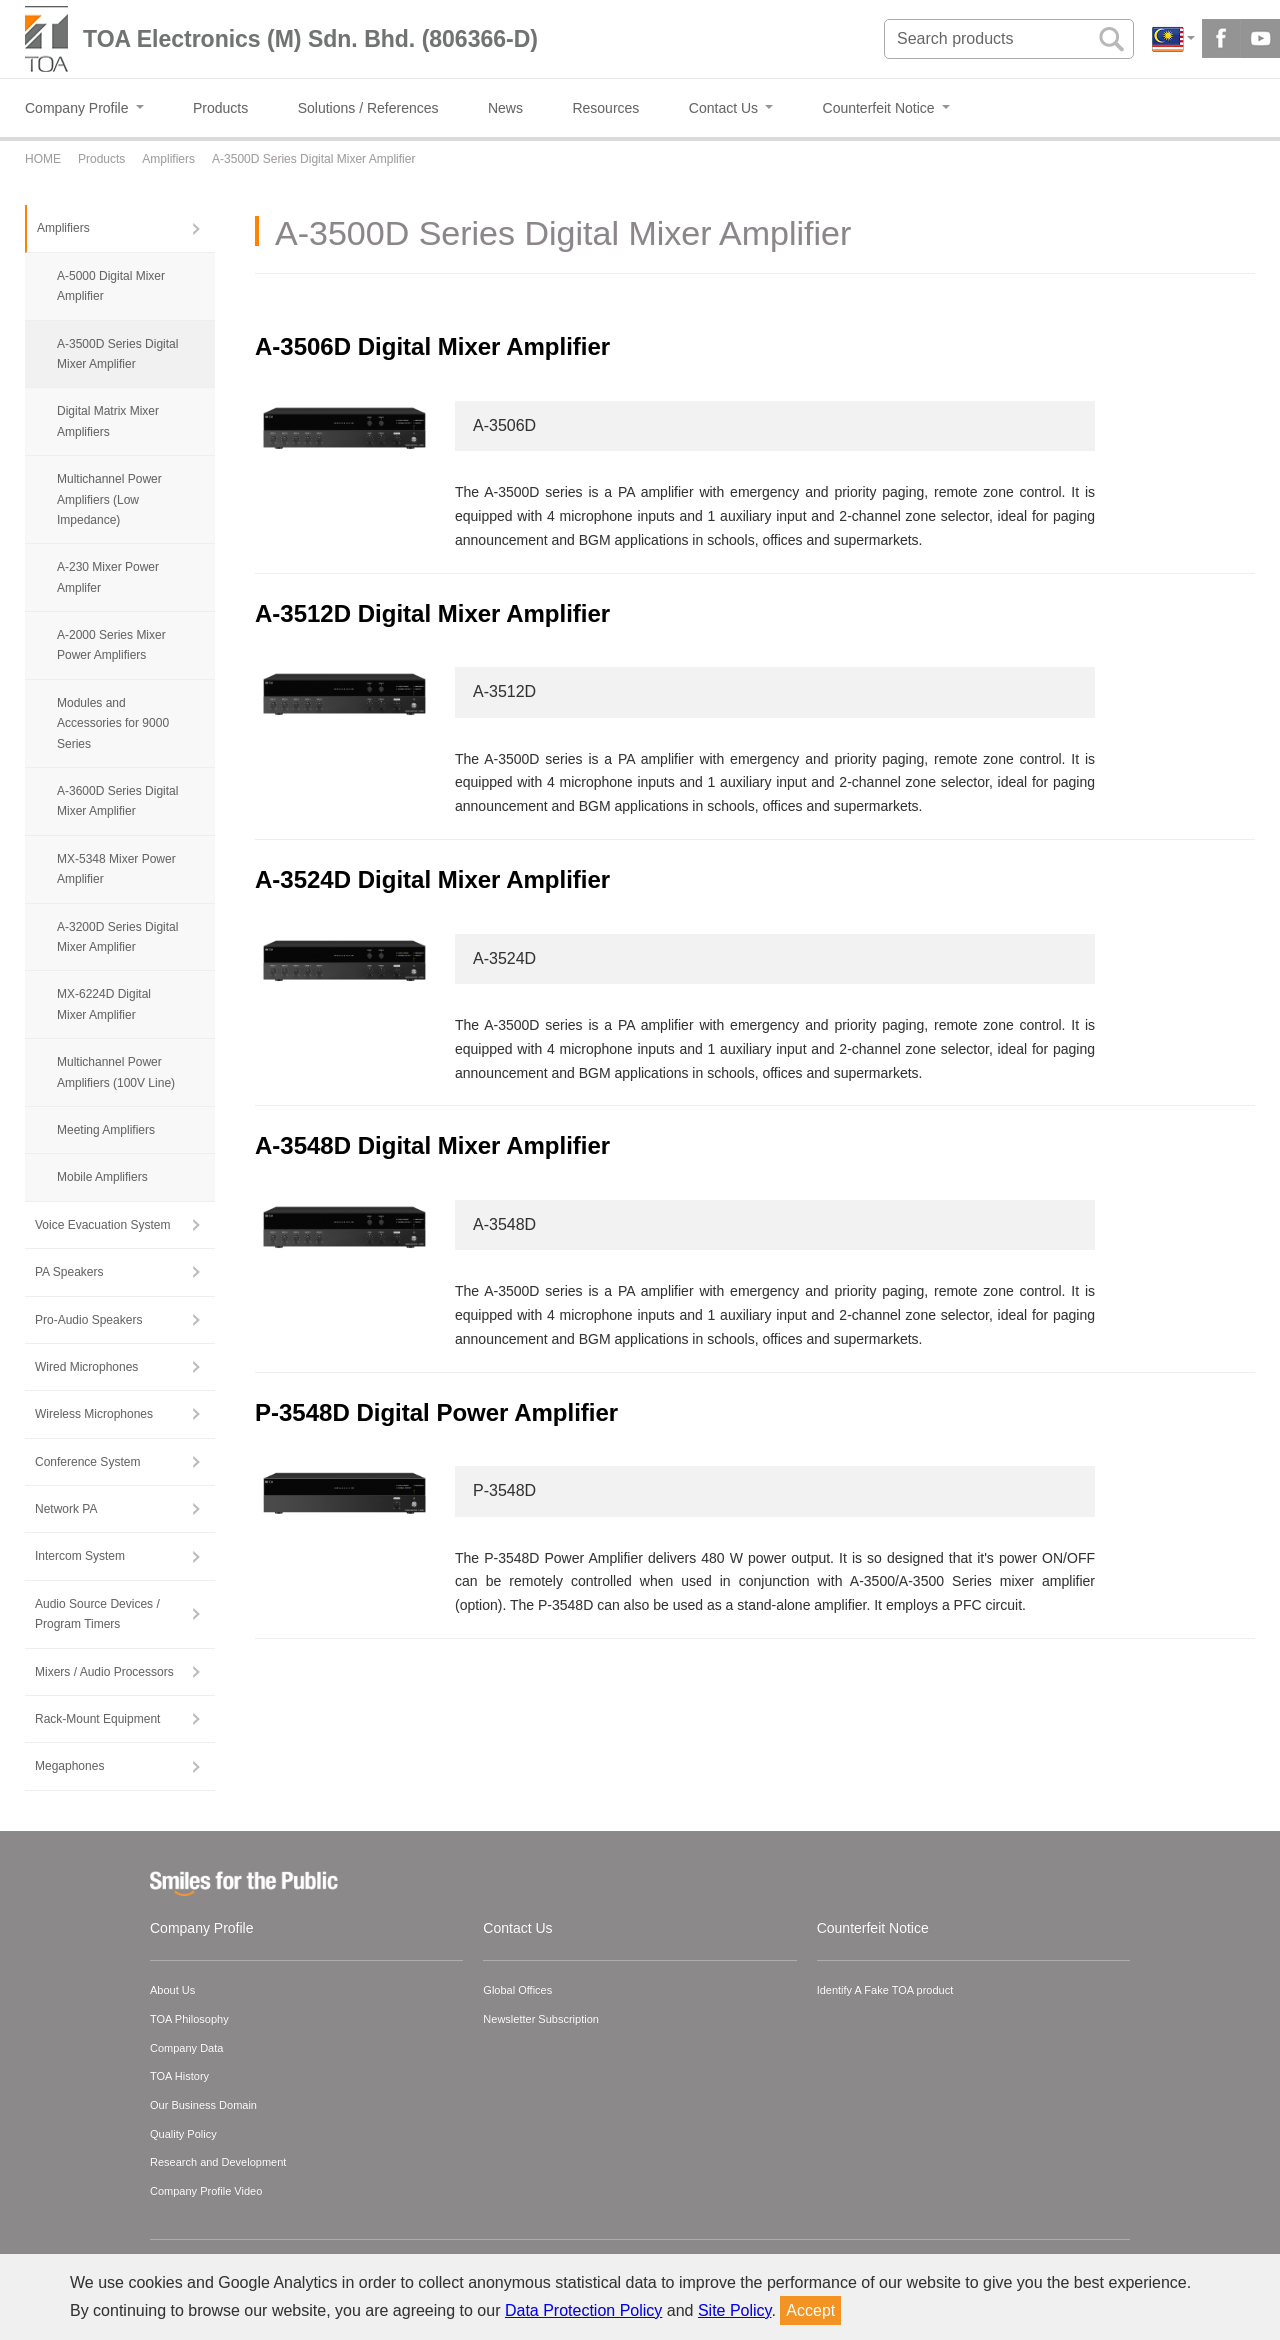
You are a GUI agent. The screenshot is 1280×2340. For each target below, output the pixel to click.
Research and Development (218, 2162)
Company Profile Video (206, 2191)
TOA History (179, 2076)
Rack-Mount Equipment (97, 1719)
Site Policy (735, 2310)
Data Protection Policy (583, 2310)
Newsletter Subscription (541, 2019)
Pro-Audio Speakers (88, 1320)
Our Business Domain (203, 2105)
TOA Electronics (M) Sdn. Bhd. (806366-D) (310, 39)
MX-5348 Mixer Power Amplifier (116, 869)
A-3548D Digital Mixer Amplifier (432, 1145)
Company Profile (202, 1928)
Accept (810, 2310)
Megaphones (69, 1766)
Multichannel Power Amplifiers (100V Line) (116, 1072)
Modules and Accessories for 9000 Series (113, 723)
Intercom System (80, 1556)
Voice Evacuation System (102, 1225)
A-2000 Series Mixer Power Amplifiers (111, 645)
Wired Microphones (86, 1367)
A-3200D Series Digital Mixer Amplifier (117, 937)
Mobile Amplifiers (102, 1177)
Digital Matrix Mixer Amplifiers (108, 421)
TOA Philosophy (189, 2019)
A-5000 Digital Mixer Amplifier (111, 286)
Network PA (66, 1509)
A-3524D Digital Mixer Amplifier (432, 879)
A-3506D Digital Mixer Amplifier (432, 346)
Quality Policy (183, 2134)
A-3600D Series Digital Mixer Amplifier (117, 801)
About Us (172, 1990)
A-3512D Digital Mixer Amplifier (432, 613)
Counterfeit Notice (873, 1928)
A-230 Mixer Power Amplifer (108, 577)
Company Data (186, 2048)
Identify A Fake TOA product (885, 1990)
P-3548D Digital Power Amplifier (436, 1412)
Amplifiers (63, 228)
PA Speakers (69, 1272)
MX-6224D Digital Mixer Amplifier (104, 1004)
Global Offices (517, 1990)
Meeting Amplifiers (106, 1130)
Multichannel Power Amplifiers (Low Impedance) (109, 499)
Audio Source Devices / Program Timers (97, 1614)
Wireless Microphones (94, 1414)
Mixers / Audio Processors (104, 1672)
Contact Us (517, 1928)
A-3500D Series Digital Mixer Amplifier (117, 354)
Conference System (87, 1462)
